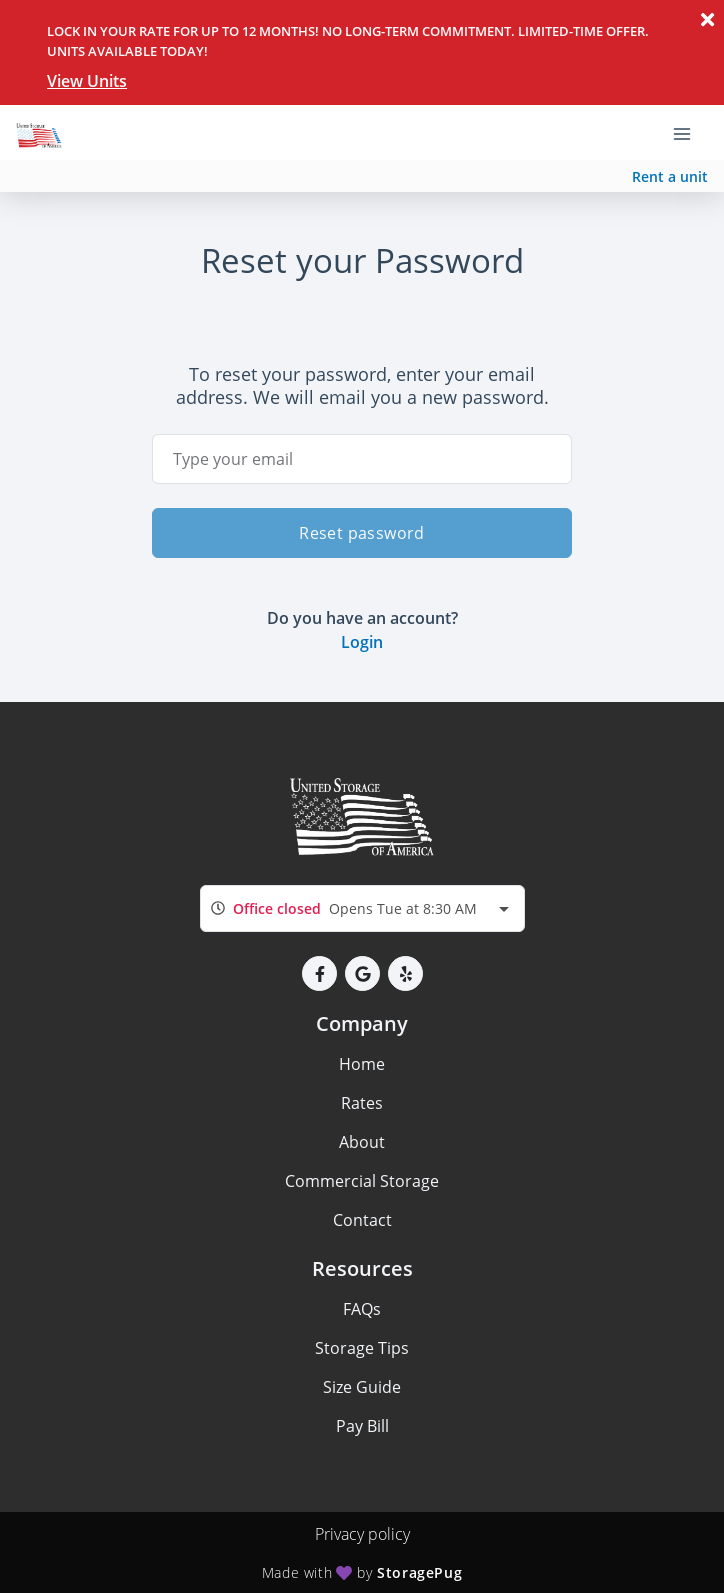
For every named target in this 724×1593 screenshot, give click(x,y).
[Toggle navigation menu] (690, 133)
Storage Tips (362, 1348)
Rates (362, 1103)
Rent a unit (670, 176)
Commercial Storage (362, 1181)
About (362, 1142)
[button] (319, 973)
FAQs (362, 1309)
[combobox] (362, 908)
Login (362, 642)
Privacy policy (362, 1534)
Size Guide (362, 1387)
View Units (87, 81)
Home (362, 1064)
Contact (362, 1220)
